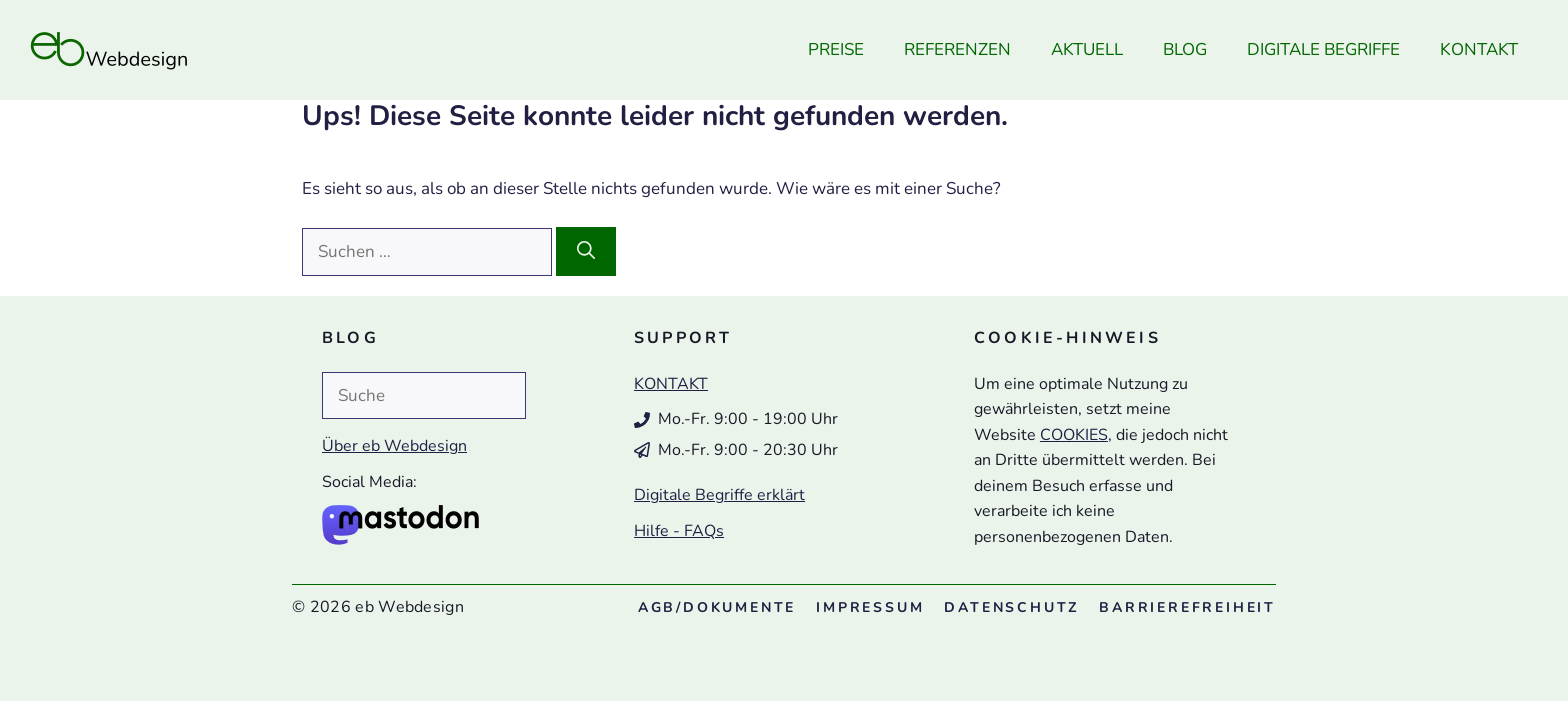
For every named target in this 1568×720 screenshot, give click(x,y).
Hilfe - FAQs (679, 531)
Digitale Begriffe (1323, 49)
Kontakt (1479, 49)
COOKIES (1074, 435)
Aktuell (1087, 49)
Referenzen (957, 49)
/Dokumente (717, 608)
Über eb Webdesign (394, 446)
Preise (836, 49)
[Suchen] (586, 251)
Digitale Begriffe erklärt (719, 495)
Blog (1185, 49)
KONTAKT (671, 384)
